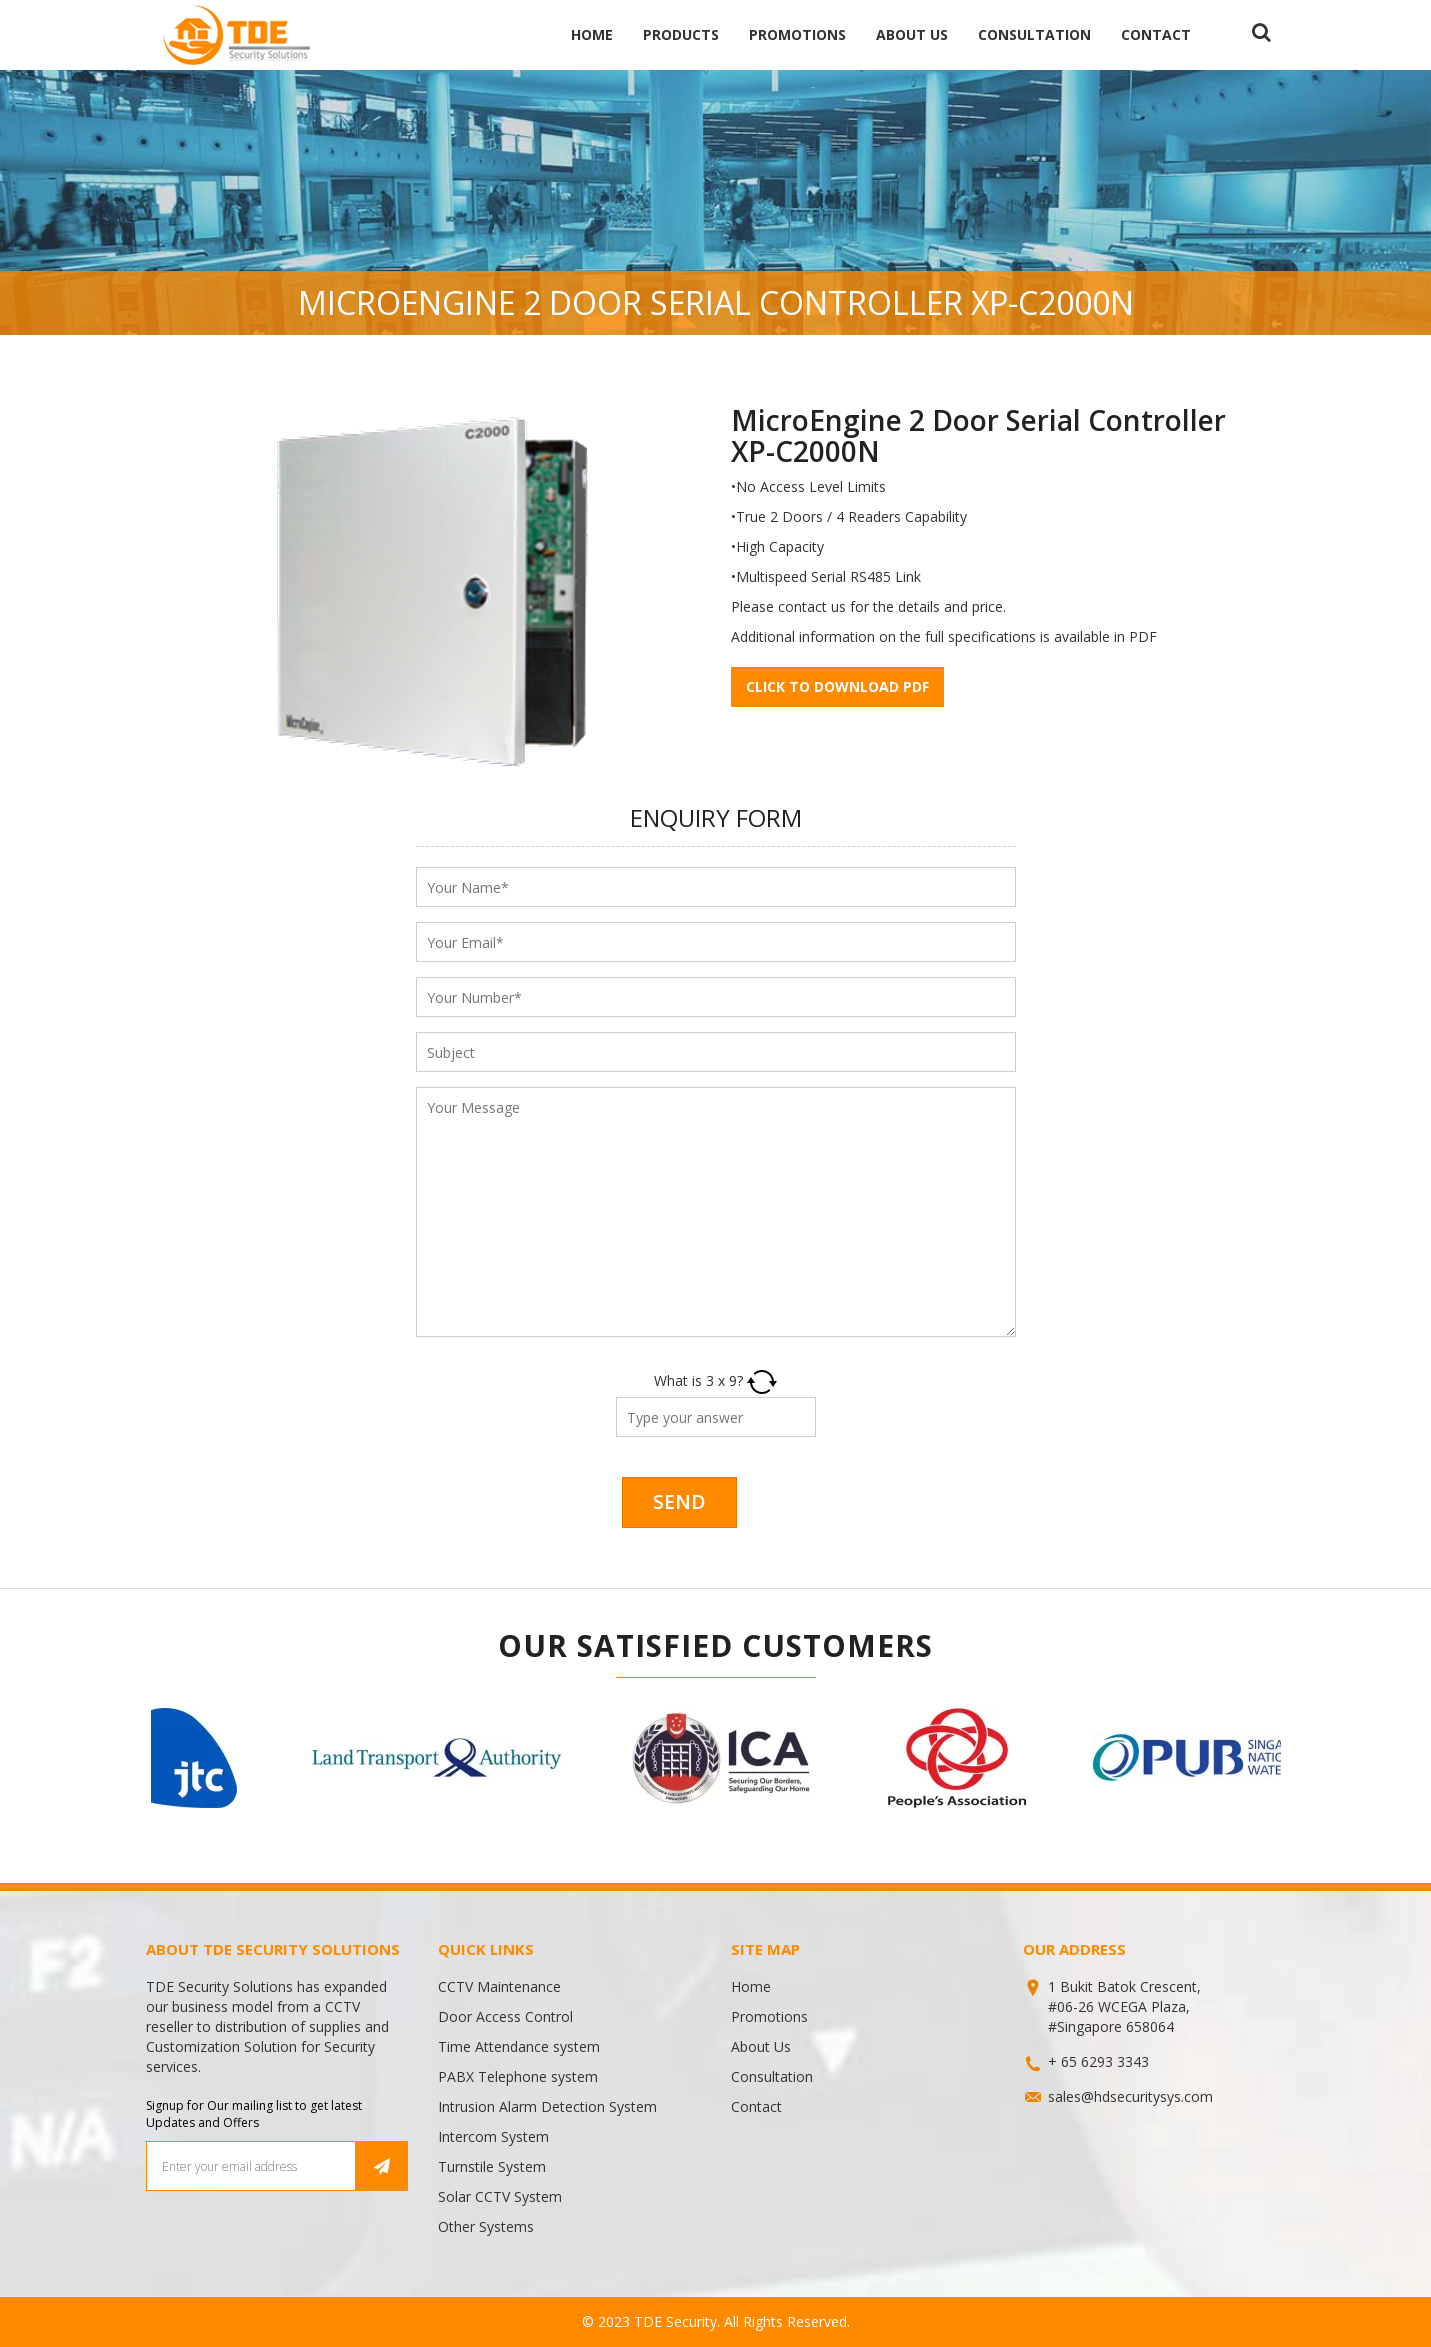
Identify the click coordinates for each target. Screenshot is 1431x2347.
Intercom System (493, 2136)
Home (592, 34)
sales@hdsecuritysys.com (1130, 2096)
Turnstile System (492, 2166)
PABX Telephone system (518, 2076)
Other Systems (486, 2226)
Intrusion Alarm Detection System (547, 2106)
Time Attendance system (519, 2046)
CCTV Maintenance (499, 1986)
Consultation (1034, 34)
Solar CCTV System (500, 2196)
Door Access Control (505, 2016)
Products (681, 34)
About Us (912, 34)
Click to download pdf (837, 686)
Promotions (797, 34)
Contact (1156, 34)
